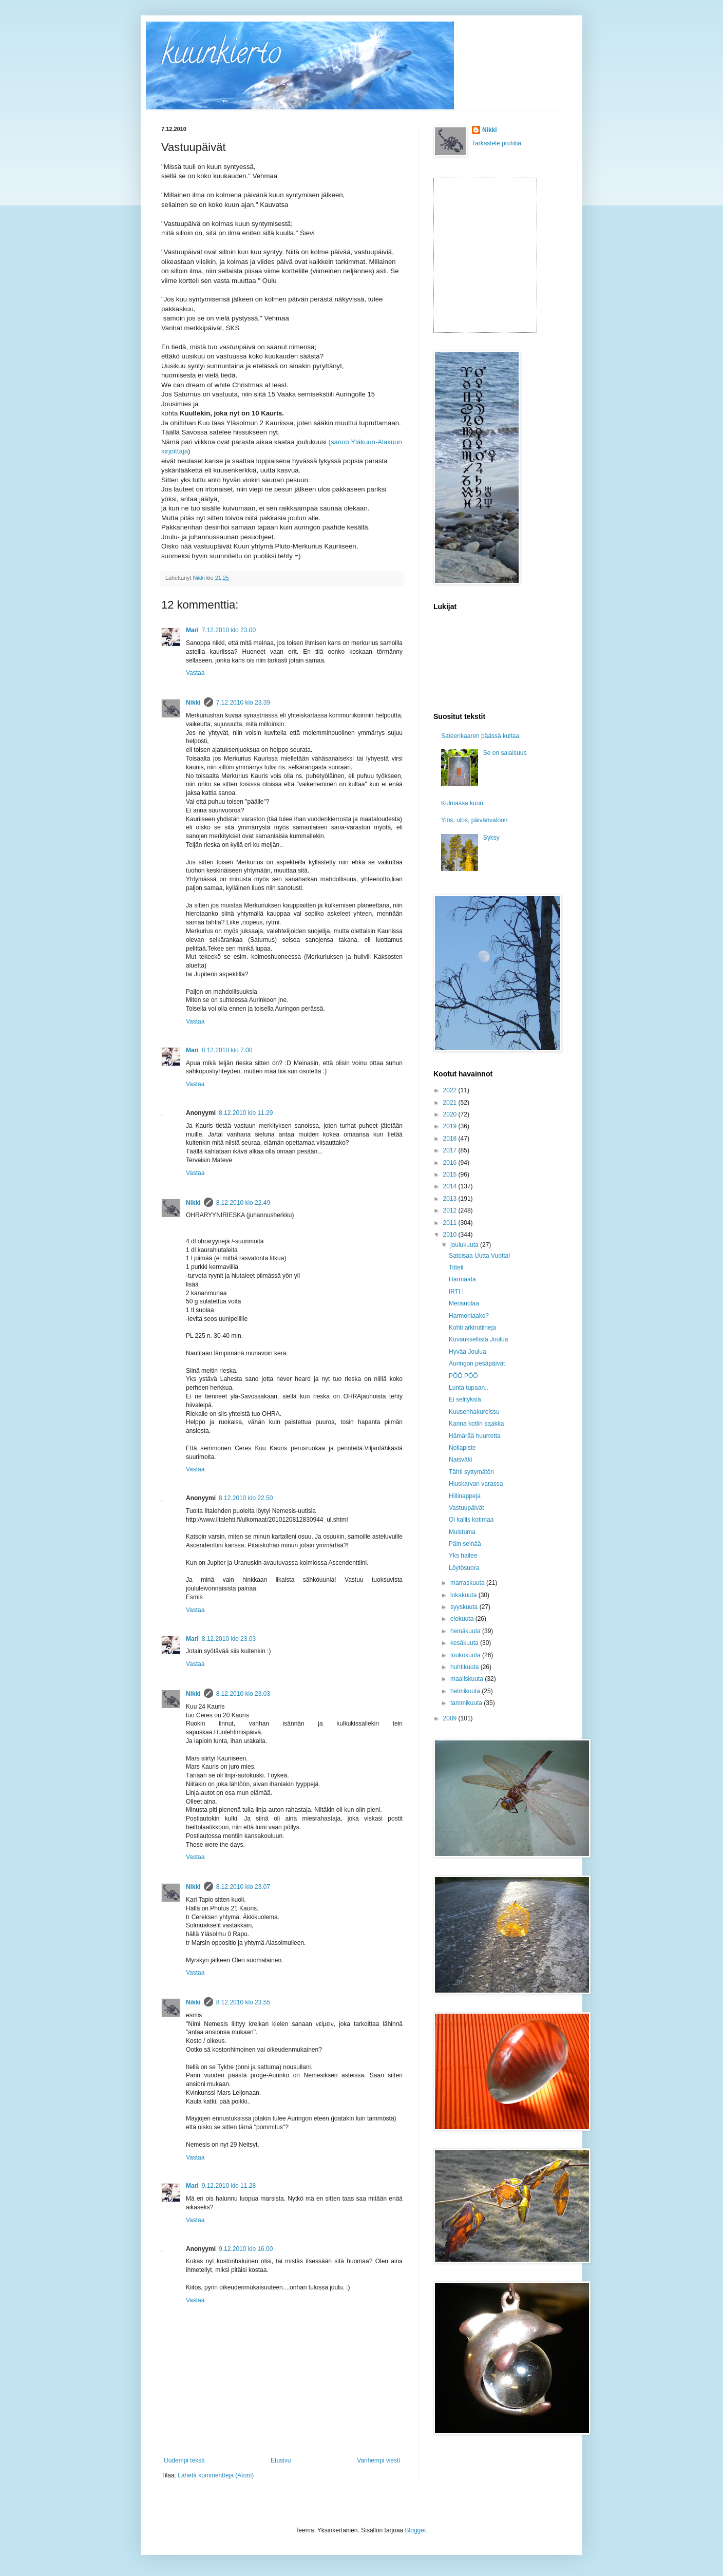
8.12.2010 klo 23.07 (243, 1886)
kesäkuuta (465, 1642)
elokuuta (462, 1618)
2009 (451, 1718)
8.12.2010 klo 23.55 (243, 2002)
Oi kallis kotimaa (471, 1519)
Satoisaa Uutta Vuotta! (479, 1255)
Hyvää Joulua (467, 1351)
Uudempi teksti (184, 2460)
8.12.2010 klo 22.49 (243, 1202)
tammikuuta (467, 1703)
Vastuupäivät (466, 1507)
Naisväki (460, 1459)
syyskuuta (465, 1607)
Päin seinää (465, 1543)
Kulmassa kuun (462, 803)
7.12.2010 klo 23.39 (243, 702)
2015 (451, 1174)
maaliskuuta (467, 1678)
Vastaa (195, 672)
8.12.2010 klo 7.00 (227, 1050)
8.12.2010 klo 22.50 (246, 1498)
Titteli (456, 1267)
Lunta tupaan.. (468, 1387)
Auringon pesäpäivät (477, 1363)
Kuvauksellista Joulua (478, 1339)
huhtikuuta (465, 1667)
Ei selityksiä (465, 1399)
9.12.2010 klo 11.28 (229, 2185)
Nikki (193, 702)
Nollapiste (462, 1447)
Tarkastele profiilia (496, 143)
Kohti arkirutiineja (472, 1327)
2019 (451, 1126)
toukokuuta (466, 1655)
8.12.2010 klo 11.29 (246, 1112)
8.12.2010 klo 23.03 (229, 1638)
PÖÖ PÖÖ (463, 1375)
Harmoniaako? (469, 1315)
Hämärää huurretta (475, 1435)
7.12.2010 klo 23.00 (229, 630)
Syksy (491, 837)
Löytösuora (464, 1567)
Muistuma (462, 1532)
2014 (451, 1186)
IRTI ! (456, 1291)
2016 (451, 1162)
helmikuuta (466, 1691)
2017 (451, 1150)
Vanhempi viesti (378, 2460)
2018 (451, 1138)
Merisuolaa (464, 1303)
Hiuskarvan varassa (476, 1483)
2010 (451, 1234)
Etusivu (281, 2460)
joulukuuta (465, 1244)
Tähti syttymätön (471, 1471)
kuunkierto (221, 56)
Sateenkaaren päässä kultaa (480, 736)
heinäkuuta (466, 1631)
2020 (451, 1114)
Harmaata (462, 1279)
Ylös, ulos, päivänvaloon (474, 820)
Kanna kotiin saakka (476, 1423)
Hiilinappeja (465, 1496)
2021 (451, 1102)
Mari (192, 630)
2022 (451, 1090)
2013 (451, 1198)
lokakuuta (464, 1595)
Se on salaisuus (505, 752)
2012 (451, 1210)
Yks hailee (463, 1555)
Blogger (415, 2530)
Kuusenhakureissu (474, 1411)
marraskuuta (468, 1582)
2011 (451, 1222)
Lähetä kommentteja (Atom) (216, 2475)
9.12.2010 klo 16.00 (246, 2248)
